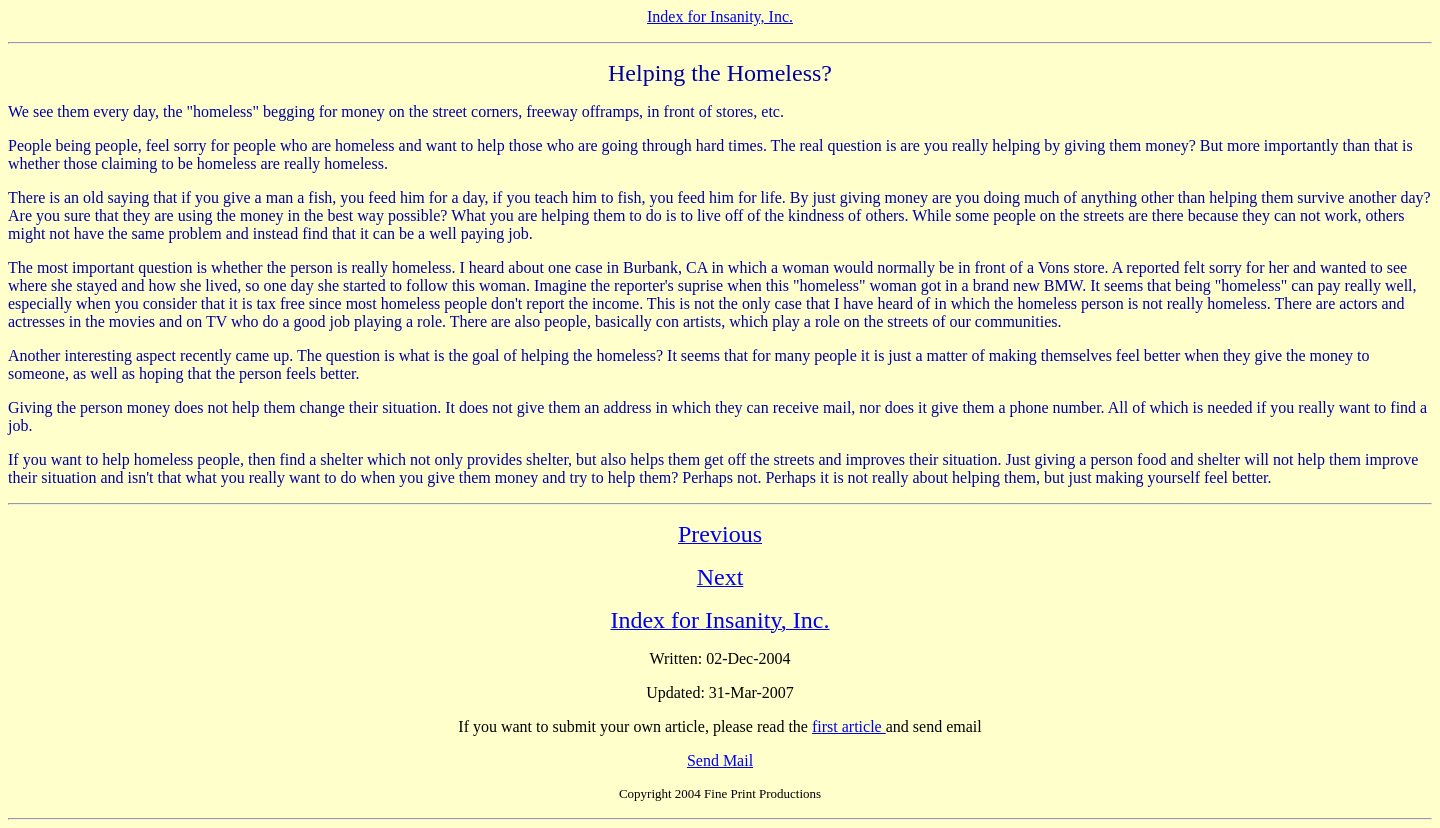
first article (849, 726)
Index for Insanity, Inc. (720, 16)
